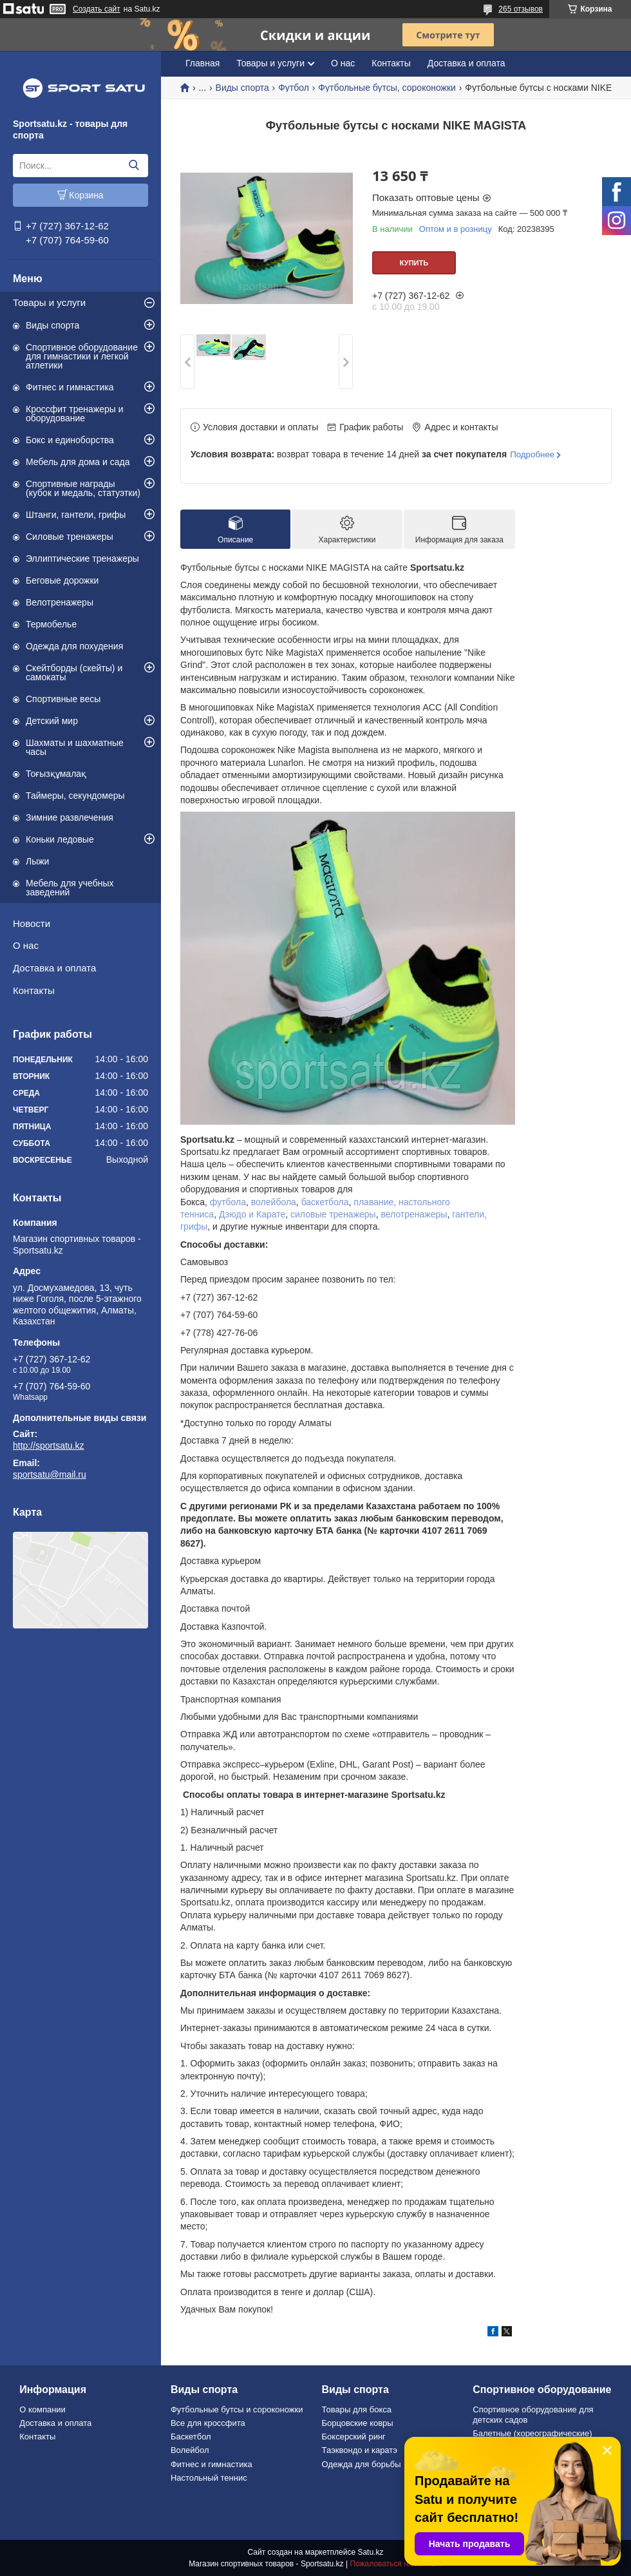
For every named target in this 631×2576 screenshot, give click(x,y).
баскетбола (325, 1202)
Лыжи (37, 861)
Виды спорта (52, 325)
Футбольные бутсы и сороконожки (237, 2409)
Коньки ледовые (60, 839)
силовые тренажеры (333, 1214)
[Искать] (133, 165)
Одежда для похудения (74, 646)
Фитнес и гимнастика (70, 387)
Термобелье (51, 624)
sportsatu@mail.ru (49, 1474)
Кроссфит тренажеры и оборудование (75, 413)
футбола (228, 1202)
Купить (414, 263)
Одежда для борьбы (361, 2464)
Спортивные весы (63, 699)
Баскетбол (191, 2436)
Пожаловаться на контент (396, 2563)
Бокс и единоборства (70, 440)
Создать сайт (96, 9)
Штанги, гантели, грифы (76, 515)
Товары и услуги (49, 302)
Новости (31, 923)
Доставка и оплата (54, 967)
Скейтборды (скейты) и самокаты (74, 672)
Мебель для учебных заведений (70, 887)
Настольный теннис (209, 2478)
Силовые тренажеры (69, 536)
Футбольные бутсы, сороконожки (387, 87)
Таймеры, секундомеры (75, 795)
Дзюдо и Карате (252, 1214)
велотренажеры (414, 1214)
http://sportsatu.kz (48, 1445)
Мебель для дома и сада (78, 462)
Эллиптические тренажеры (82, 558)
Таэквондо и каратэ (359, 2450)
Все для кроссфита (208, 2423)
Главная (202, 63)
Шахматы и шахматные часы (75, 747)
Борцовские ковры (357, 2423)
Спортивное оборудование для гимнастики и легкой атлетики (82, 356)
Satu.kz (370, 2552)
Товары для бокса (356, 2409)
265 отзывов (520, 9)
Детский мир (52, 721)
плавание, (374, 1202)
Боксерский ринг (354, 2436)
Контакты (34, 990)
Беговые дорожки (62, 580)
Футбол (293, 87)
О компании (42, 2409)
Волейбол (190, 2450)
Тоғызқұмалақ (56, 773)
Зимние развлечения (69, 817)
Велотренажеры (59, 602)
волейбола (273, 1202)
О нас (26, 945)
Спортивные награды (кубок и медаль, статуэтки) (83, 488)
